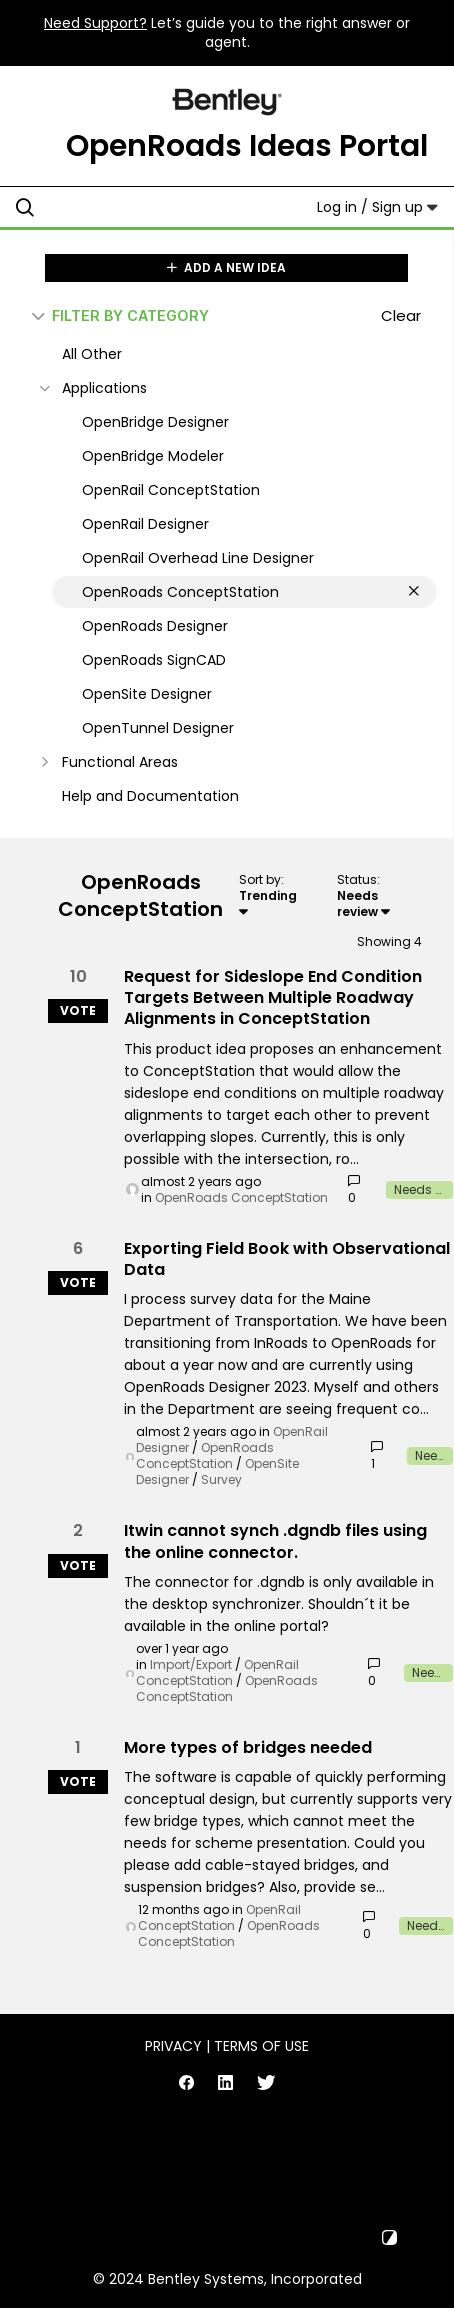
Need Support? (95, 23)
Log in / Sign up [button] (377, 207)
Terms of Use (261, 2046)
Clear (401, 315)
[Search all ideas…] (138, 207)
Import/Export (191, 1664)
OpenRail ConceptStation (217, 1672)
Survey (221, 1479)
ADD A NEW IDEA (226, 267)
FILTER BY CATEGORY (120, 315)
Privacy (173, 2046)
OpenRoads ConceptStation (241, 1197)
